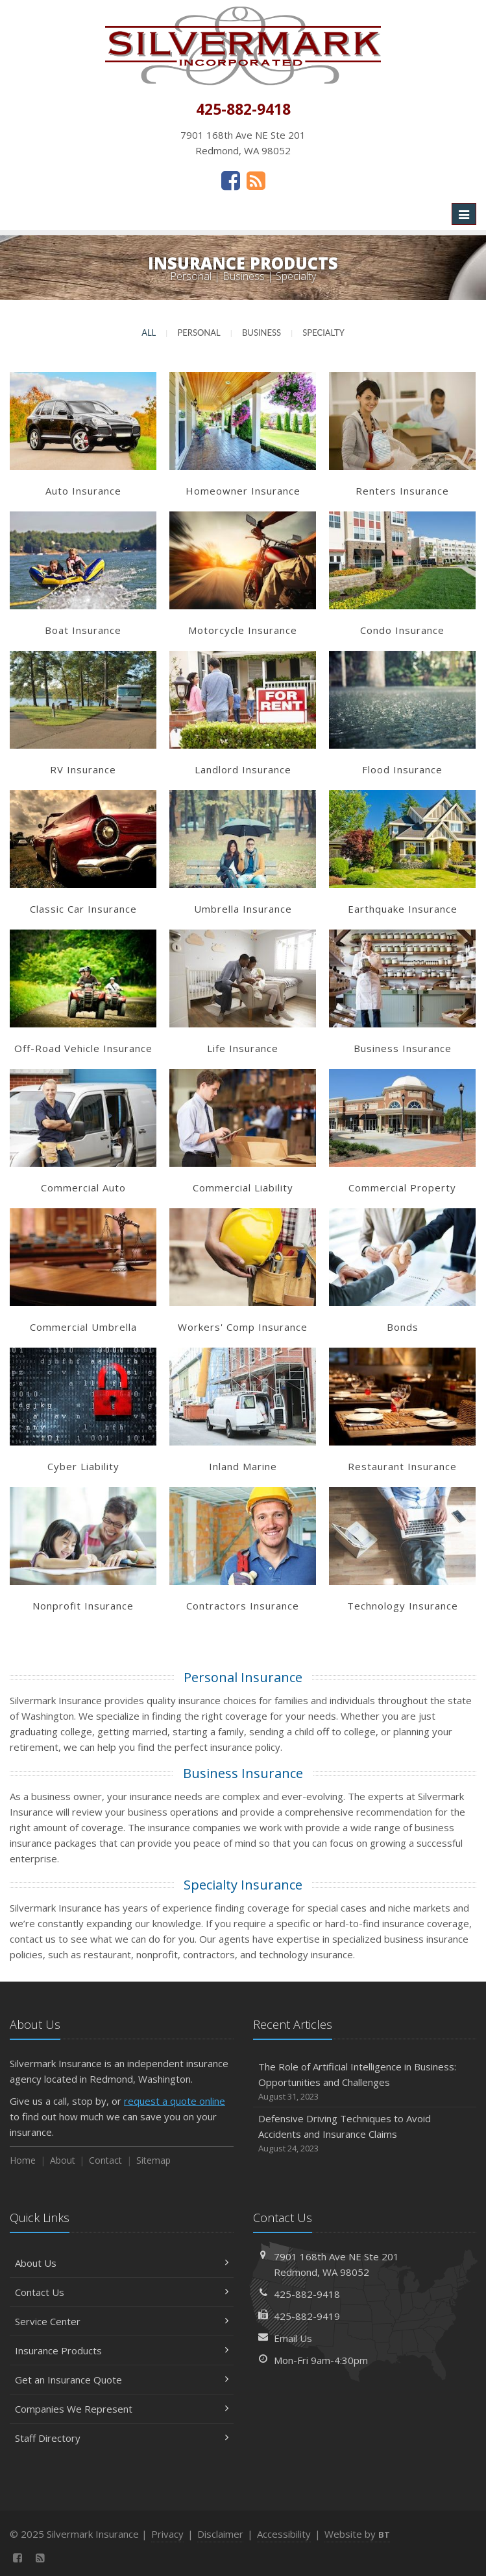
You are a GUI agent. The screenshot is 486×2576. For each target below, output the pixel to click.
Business (261, 332)
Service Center (121, 2321)
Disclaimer (220, 2533)
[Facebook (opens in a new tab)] (230, 180)
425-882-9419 (307, 2316)
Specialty (323, 332)
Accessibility (284, 2533)
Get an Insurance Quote (121, 2379)
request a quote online (174, 2100)
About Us (121, 2262)
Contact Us (121, 2292)
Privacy (167, 2533)
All (148, 332)
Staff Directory (121, 2437)
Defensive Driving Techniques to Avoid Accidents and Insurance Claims (365, 2133)
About (62, 2160)
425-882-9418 (307, 2294)
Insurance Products (121, 2350)
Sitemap (153, 2160)
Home (23, 2160)
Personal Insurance (243, 1677)
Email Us (293, 2338)
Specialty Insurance (243, 1884)
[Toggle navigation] (464, 214)
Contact (105, 2160)
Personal (198, 332)
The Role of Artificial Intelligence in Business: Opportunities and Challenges (365, 2081)
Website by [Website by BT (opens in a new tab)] (357, 2533)
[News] (256, 180)
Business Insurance (243, 1773)
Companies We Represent (121, 2408)
